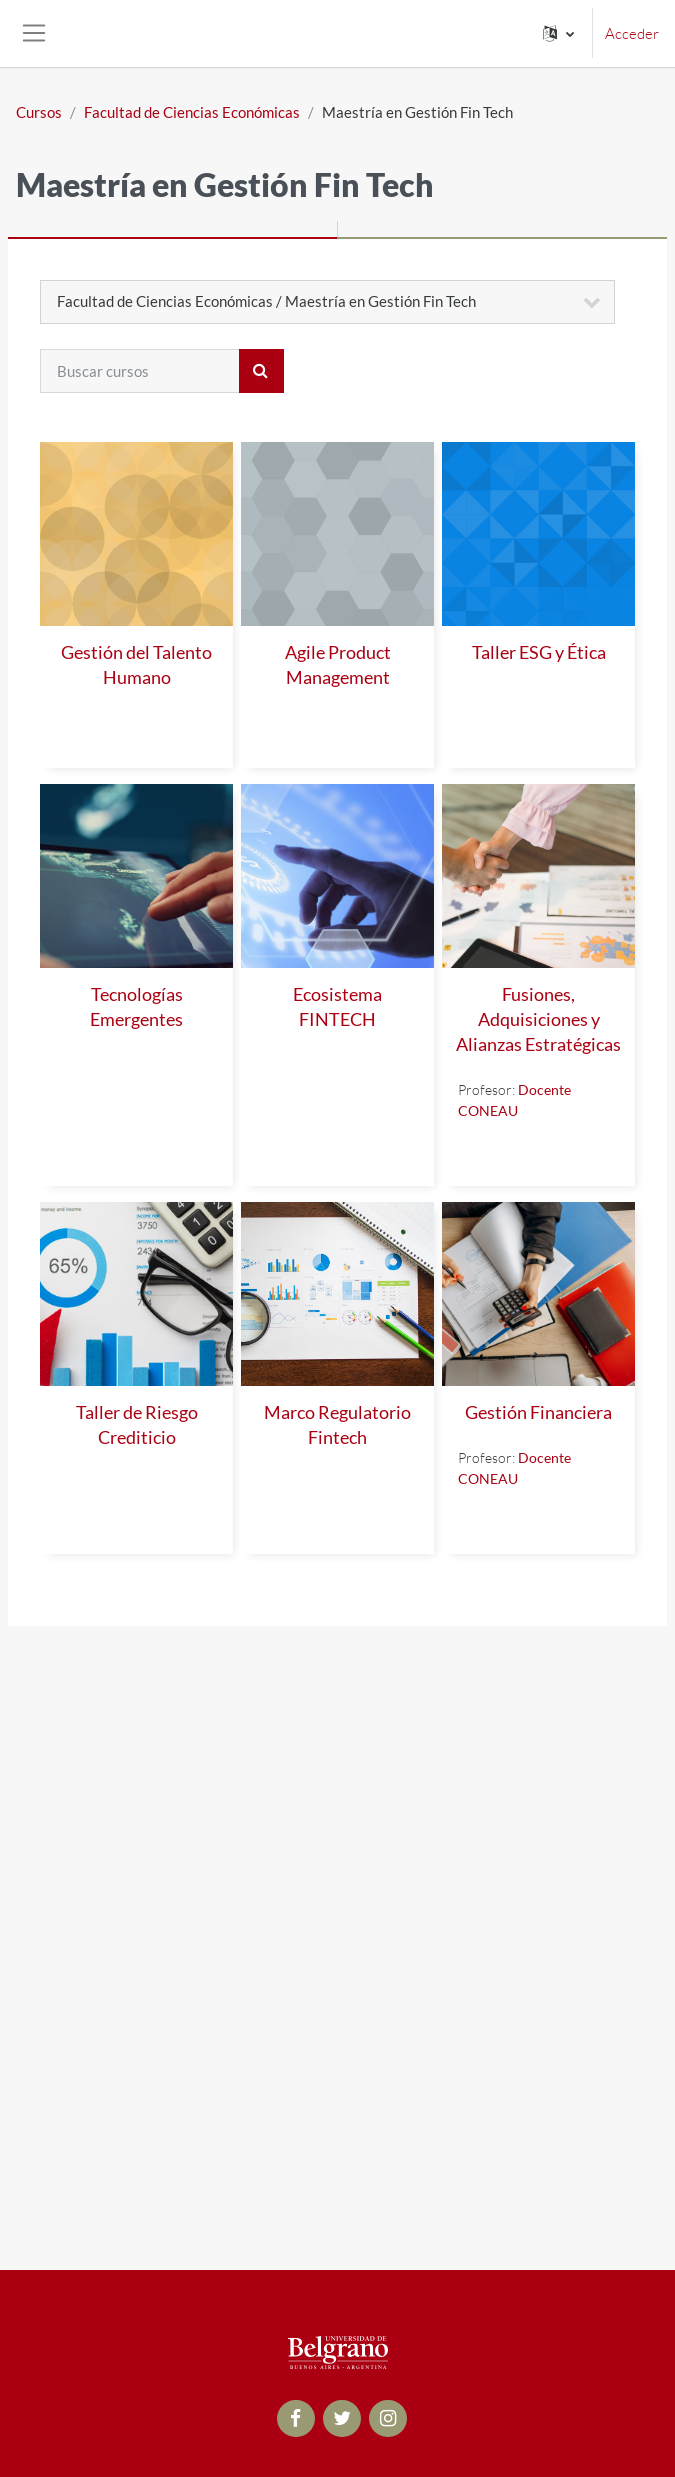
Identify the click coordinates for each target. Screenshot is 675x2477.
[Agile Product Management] (337, 534)
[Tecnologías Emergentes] (136, 876)
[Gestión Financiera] (538, 1294)
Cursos (39, 112)
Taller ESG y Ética (539, 652)
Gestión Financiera (538, 1412)
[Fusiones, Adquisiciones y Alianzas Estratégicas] (538, 876)
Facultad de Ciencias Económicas (192, 112)
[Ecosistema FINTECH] (337, 876)
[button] (558, 33)
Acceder (632, 33)
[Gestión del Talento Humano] (136, 534)
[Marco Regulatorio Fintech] (337, 1294)
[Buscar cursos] (140, 371)
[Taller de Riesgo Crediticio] (136, 1294)
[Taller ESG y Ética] (538, 534)
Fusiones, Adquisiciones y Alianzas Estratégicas (538, 1019)
